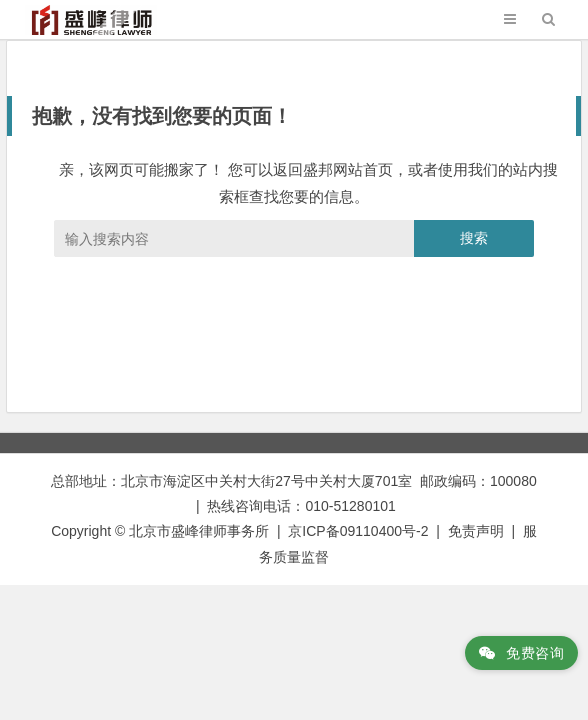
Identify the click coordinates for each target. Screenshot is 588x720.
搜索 (474, 238)
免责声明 (476, 531)
